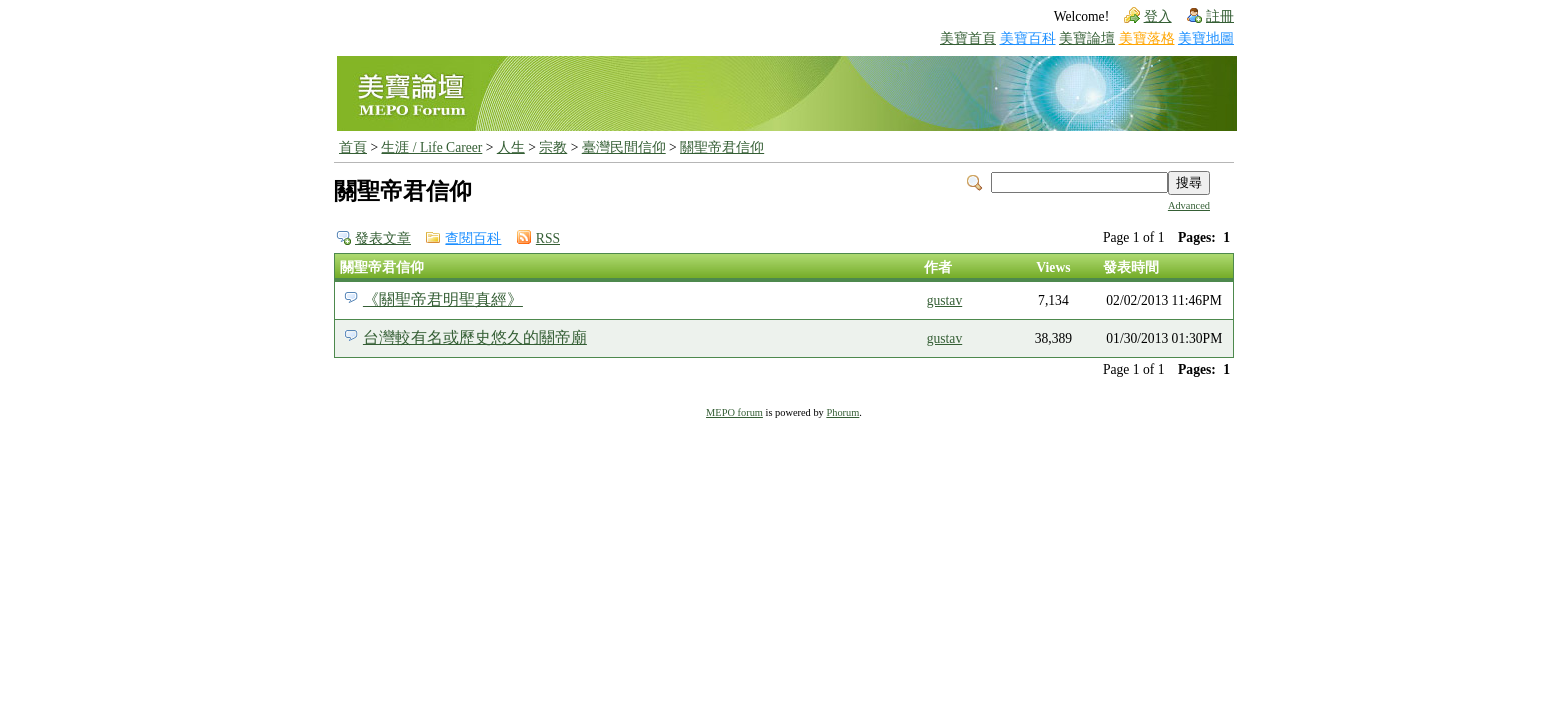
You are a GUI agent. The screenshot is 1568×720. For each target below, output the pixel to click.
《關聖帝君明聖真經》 (443, 299)
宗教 (553, 147)
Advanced (1189, 205)
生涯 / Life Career (431, 147)
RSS (548, 238)
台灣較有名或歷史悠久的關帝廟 (475, 337)
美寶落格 (1147, 38)
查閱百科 (473, 238)
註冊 (1220, 16)
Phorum (842, 412)
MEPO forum (734, 412)
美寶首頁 (968, 38)
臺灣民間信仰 (624, 147)
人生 (511, 147)
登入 (1158, 16)
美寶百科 (1028, 38)
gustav (945, 300)
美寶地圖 (1206, 38)
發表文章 (383, 238)
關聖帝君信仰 (722, 147)
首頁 (353, 147)
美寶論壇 (1087, 38)
